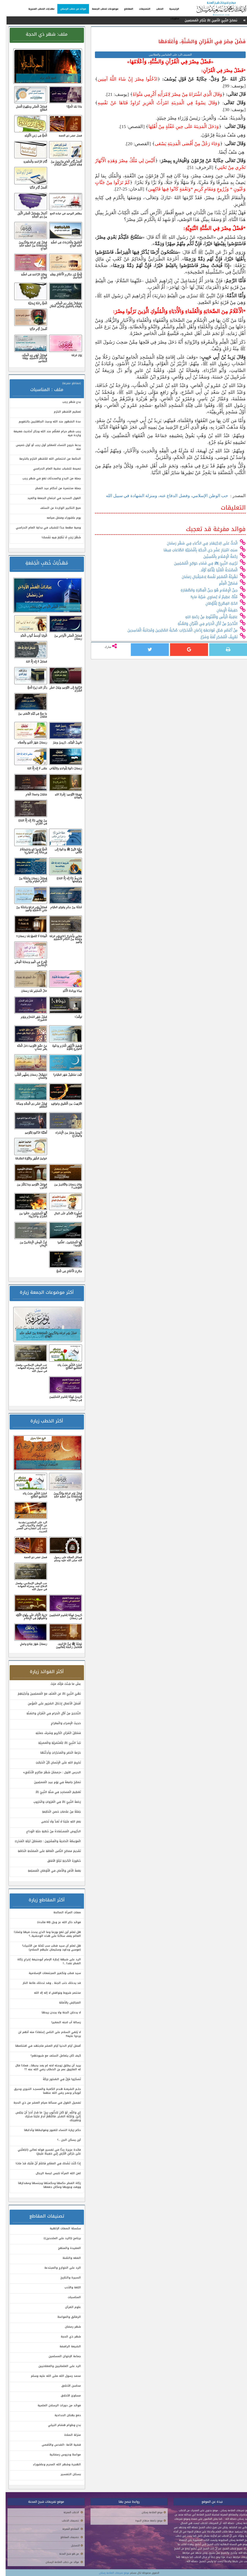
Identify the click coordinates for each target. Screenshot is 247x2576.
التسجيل (69, 2545)
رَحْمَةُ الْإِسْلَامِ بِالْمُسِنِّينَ (215, 556)
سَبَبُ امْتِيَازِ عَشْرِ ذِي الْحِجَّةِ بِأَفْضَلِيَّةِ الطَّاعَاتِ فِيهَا (195, 550)
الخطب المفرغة (66, 2512)
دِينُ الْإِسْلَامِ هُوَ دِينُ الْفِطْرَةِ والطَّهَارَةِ (203, 590)
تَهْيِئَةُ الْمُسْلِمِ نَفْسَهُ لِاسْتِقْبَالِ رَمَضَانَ (204, 577)
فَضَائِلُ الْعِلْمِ (222, 583)
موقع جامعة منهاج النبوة (143, 2520)
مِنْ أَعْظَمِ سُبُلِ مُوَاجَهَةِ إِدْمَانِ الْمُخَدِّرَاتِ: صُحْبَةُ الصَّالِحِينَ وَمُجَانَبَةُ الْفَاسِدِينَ (177, 630)
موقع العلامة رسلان (146, 2512)
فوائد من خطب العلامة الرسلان (57, 2562)
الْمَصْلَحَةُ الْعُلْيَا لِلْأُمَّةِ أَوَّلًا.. (213, 570)
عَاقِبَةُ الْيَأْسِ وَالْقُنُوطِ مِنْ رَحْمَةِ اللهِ (206, 617)
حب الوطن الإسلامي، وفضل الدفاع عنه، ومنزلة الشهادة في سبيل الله (161, 495)
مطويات (169, 18)
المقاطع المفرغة (65, 2528)
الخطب (154, 9)
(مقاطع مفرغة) (41, 388)
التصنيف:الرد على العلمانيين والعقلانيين (164, 54)
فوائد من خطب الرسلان (67, 9)
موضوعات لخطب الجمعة (99, 9)
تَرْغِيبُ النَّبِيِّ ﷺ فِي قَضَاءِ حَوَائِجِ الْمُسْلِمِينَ (200, 563)
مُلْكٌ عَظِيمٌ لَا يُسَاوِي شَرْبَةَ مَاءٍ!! (208, 597)
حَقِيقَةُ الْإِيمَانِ (221, 610)
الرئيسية (168, 9)
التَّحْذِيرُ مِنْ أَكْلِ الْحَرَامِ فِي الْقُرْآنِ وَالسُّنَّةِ (202, 623)
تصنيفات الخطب (65, 2520)
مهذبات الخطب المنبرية (36, 9)
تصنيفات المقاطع (64, 2537)
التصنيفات (139, 9)
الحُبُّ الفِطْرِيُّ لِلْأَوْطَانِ (216, 603)
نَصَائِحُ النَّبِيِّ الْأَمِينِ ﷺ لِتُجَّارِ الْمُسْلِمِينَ (205, 20)
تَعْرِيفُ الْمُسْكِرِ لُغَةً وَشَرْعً (213, 637)
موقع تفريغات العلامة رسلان (108, 2572)
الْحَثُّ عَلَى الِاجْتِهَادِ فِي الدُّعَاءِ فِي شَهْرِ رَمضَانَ (196, 543)
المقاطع (123, 9)
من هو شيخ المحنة (64, 2553)
